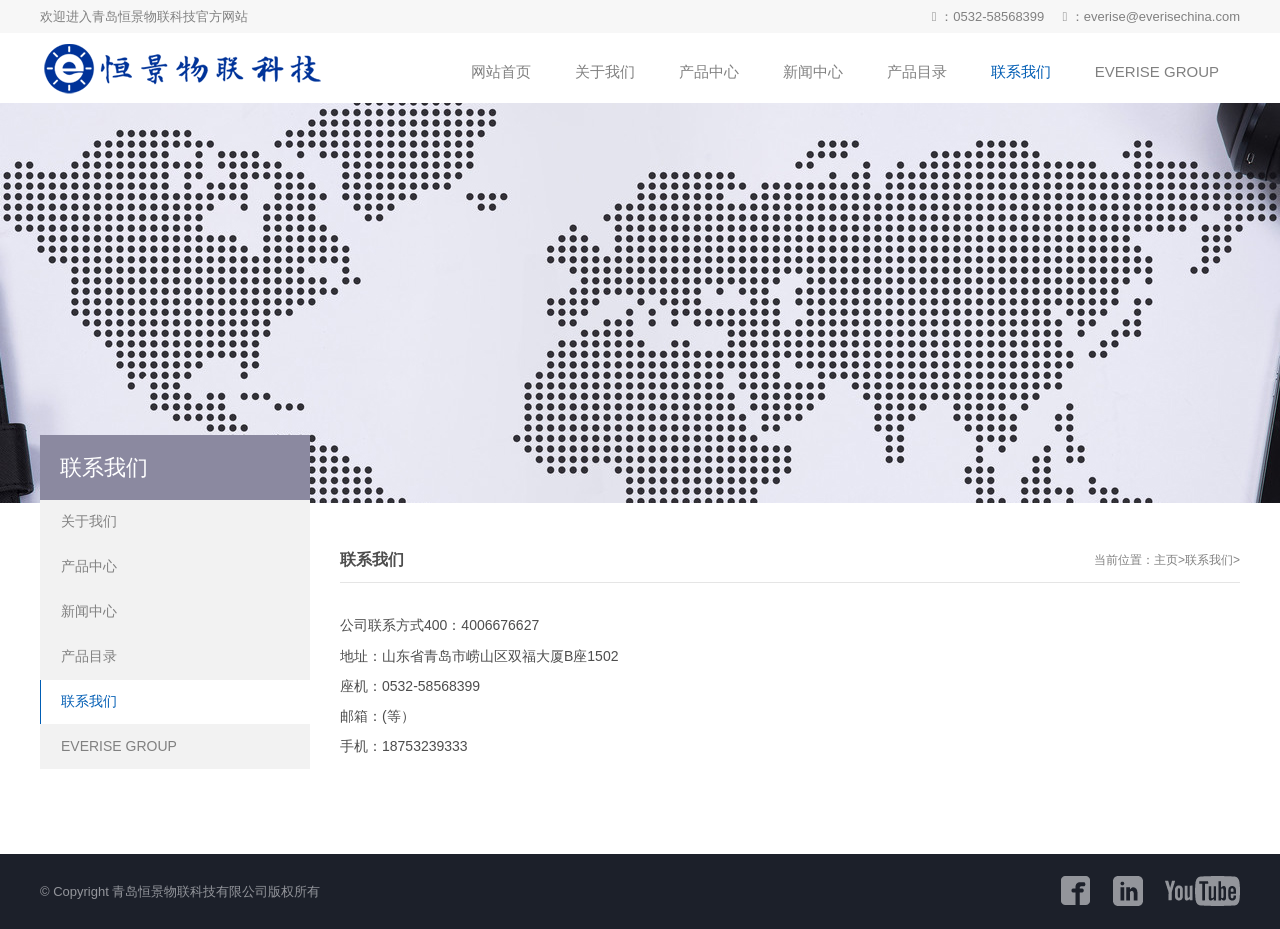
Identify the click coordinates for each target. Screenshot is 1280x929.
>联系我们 (1205, 560)
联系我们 (89, 701)
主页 (1166, 560)
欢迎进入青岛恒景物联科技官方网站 (144, 16)
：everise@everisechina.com (1151, 16)
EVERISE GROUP (119, 746)
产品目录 (89, 656)
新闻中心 (89, 611)
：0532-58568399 (988, 16)
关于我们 (89, 521)
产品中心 (89, 566)
